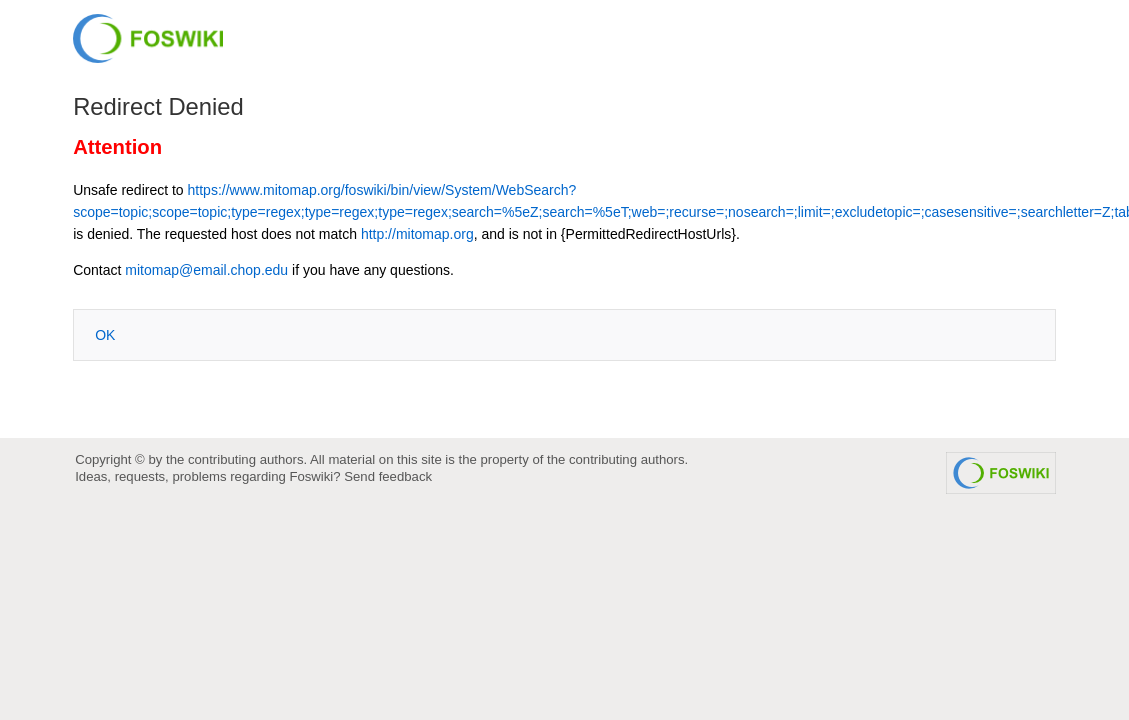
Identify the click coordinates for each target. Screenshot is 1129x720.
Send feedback (388, 476)
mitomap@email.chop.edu (206, 270)
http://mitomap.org (417, 234)
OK (105, 335)
